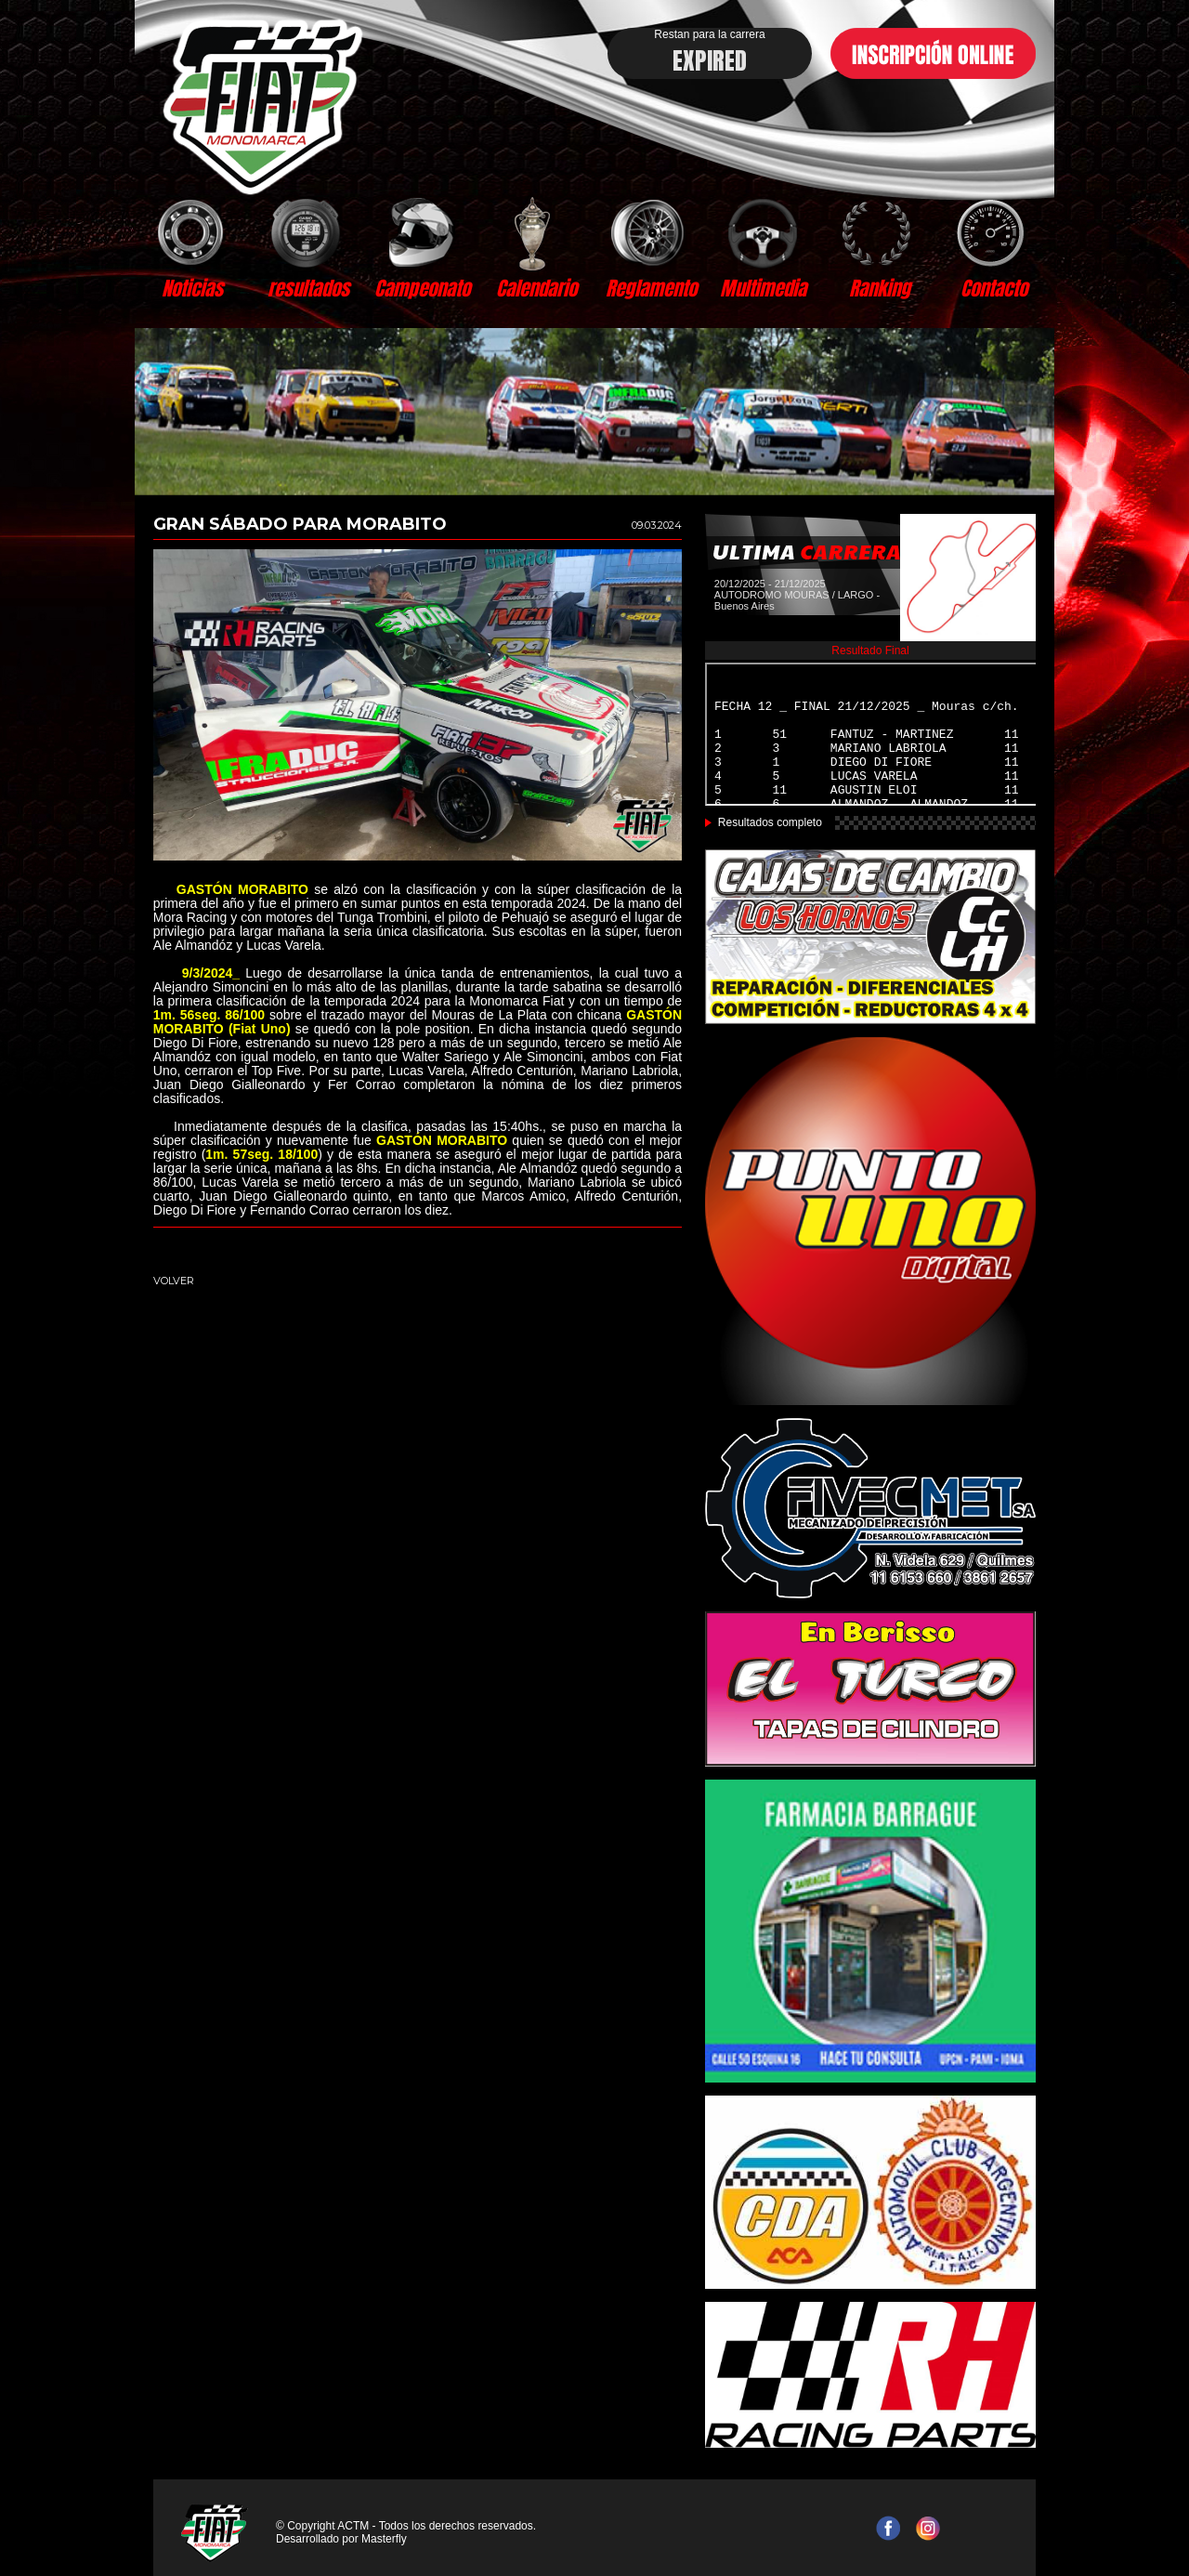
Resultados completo (770, 822)
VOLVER (173, 1280)
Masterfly (384, 2538)
